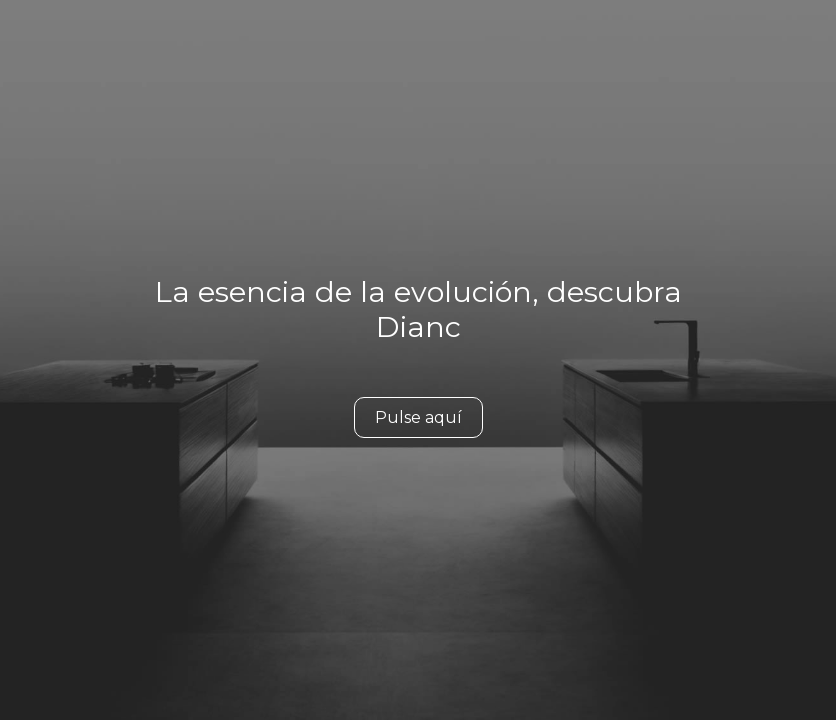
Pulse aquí (418, 417)
